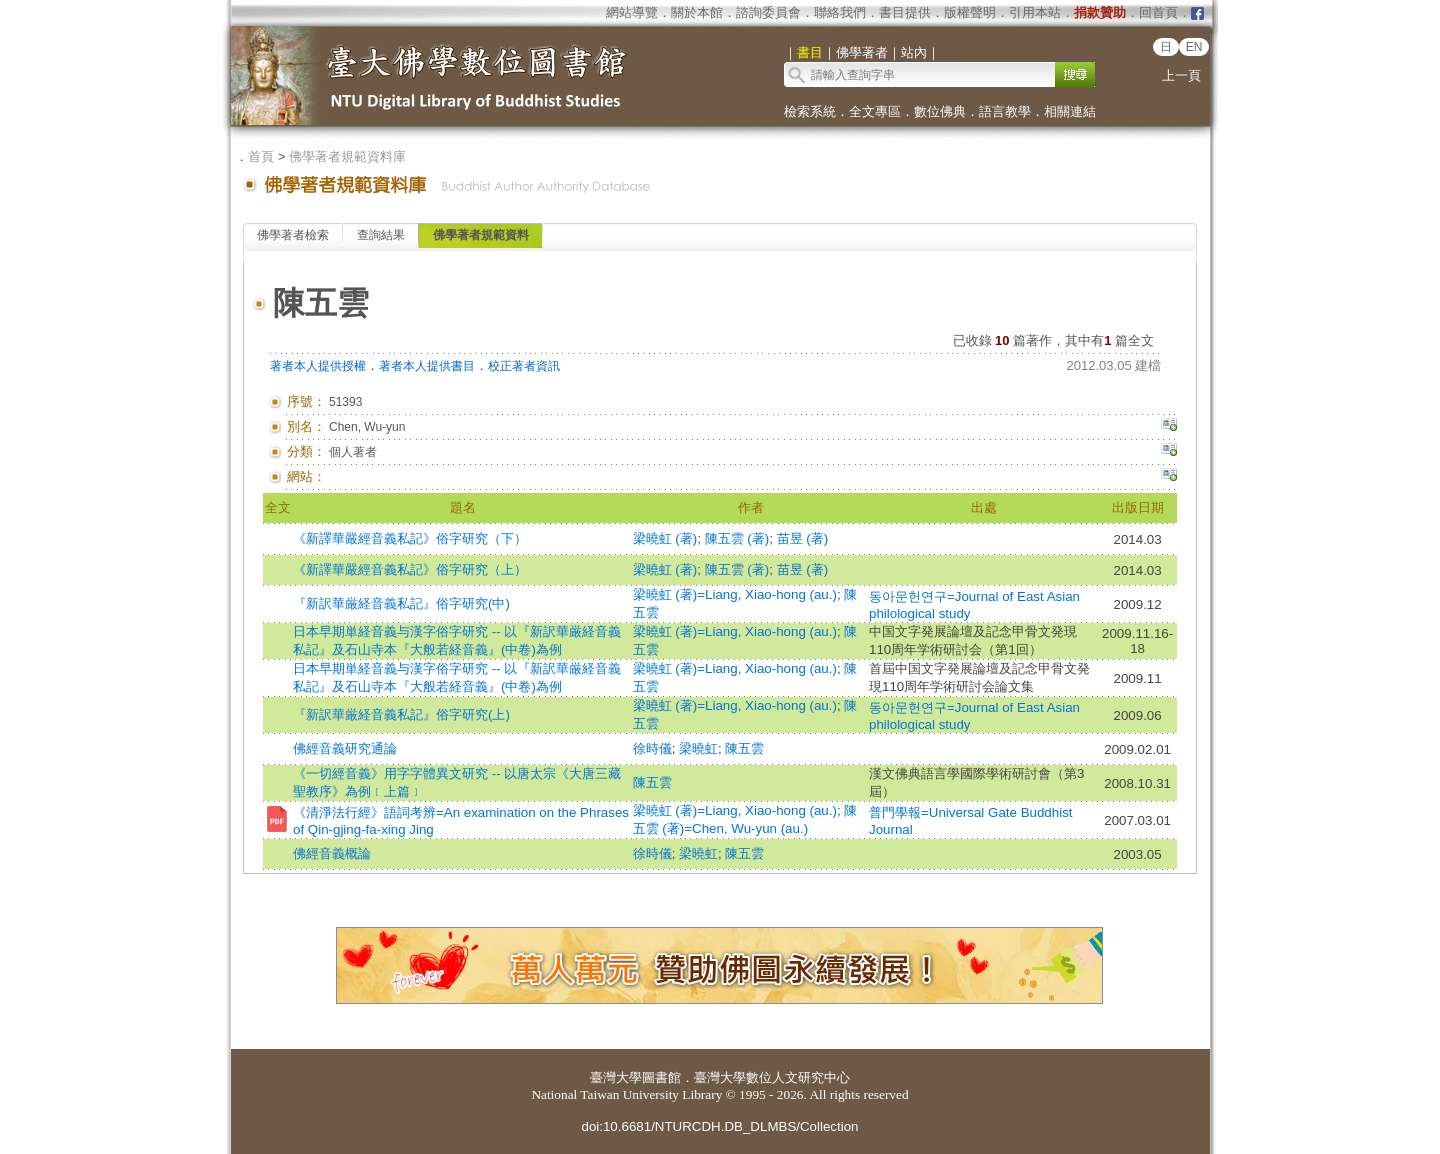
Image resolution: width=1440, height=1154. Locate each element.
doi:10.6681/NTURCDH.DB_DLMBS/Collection (719, 1126)
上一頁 (1181, 75)
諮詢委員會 (768, 12)
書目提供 (905, 12)
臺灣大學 (616, 1077)
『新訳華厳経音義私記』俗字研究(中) (401, 603)
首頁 (261, 156)
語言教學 (1005, 111)
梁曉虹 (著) (665, 538)
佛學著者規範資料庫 (347, 156)
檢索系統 (810, 111)
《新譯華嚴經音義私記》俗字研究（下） (410, 538)
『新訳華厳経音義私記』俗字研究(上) (401, 714)
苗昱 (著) (803, 538)
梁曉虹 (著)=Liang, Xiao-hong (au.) (735, 594)
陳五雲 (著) (737, 538)
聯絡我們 (840, 12)
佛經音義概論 (332, 853)
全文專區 (875, 111)
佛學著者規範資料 (481, 235)
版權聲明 (970, 12)
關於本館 (697, 12)
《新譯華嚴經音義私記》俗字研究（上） (410, 569)
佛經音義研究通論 (345, 748)
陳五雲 (744, 748)
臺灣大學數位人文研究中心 (772, 1077)
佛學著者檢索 (293, 235)
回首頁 (1158, 12)
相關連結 (1070, 111)
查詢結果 (381, 235)
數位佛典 (940, 111)
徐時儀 (652, 748)
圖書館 (661, 1077)
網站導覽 (632, 12)
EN (1194, 47)
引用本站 (1035, 12)
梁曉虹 (698, 748)
